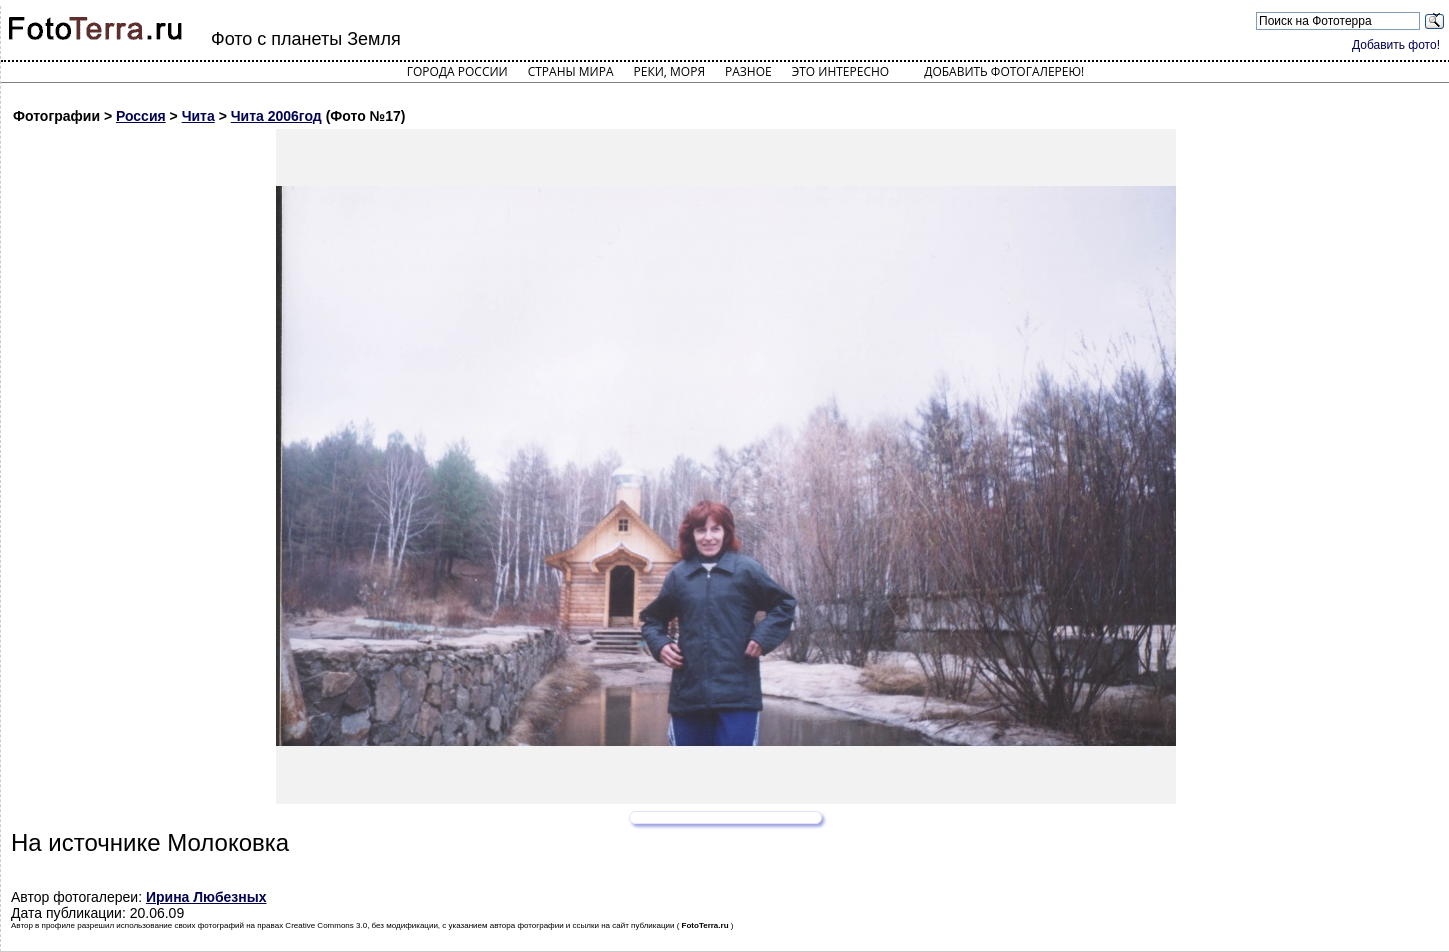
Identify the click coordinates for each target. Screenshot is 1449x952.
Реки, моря (669, 71)
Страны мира (571, 71)
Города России (457, 71)
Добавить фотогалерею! (1004, 71)
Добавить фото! (1396, 45)
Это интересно (841, 71)
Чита (198, 116)
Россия (141, 116)
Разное (748, 71)
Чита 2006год (276, 116)
